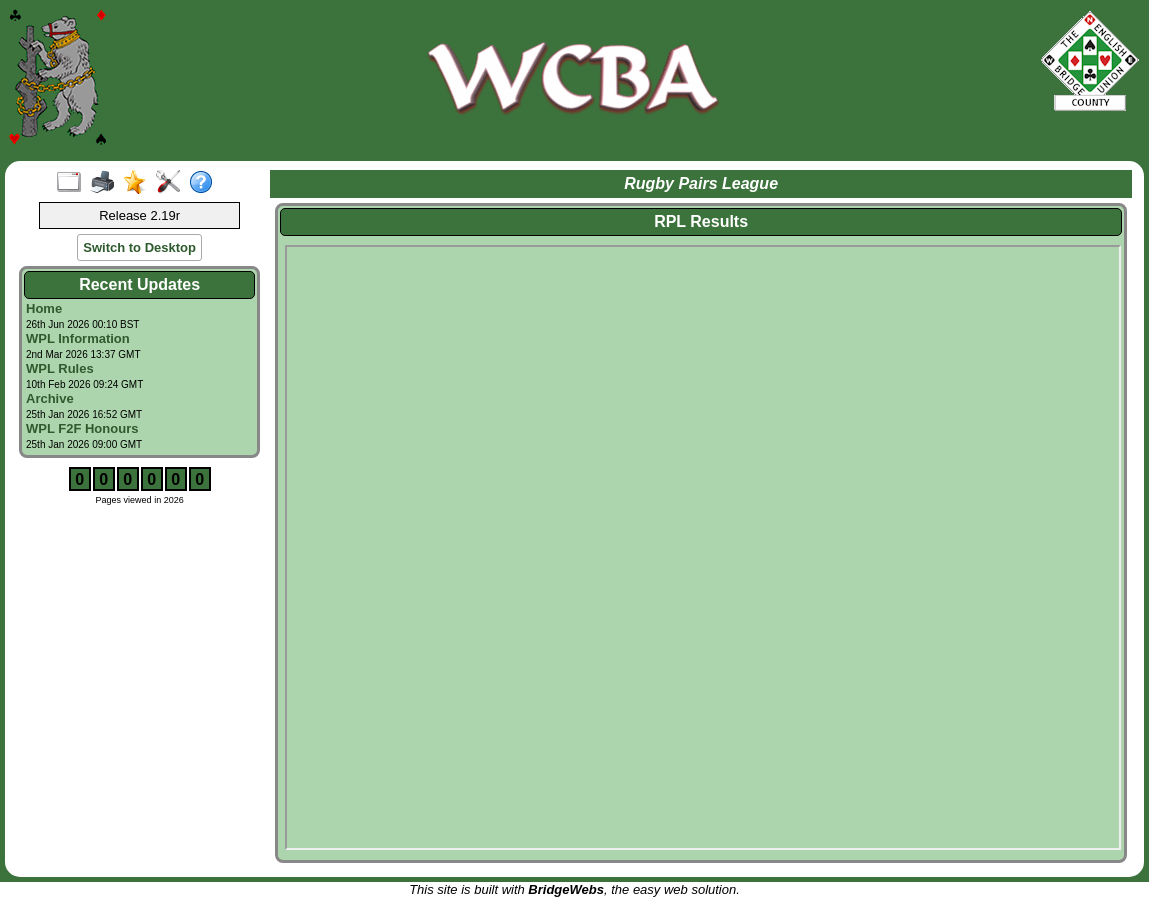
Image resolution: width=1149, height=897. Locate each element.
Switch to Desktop (139, 247)
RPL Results (701, 221)
